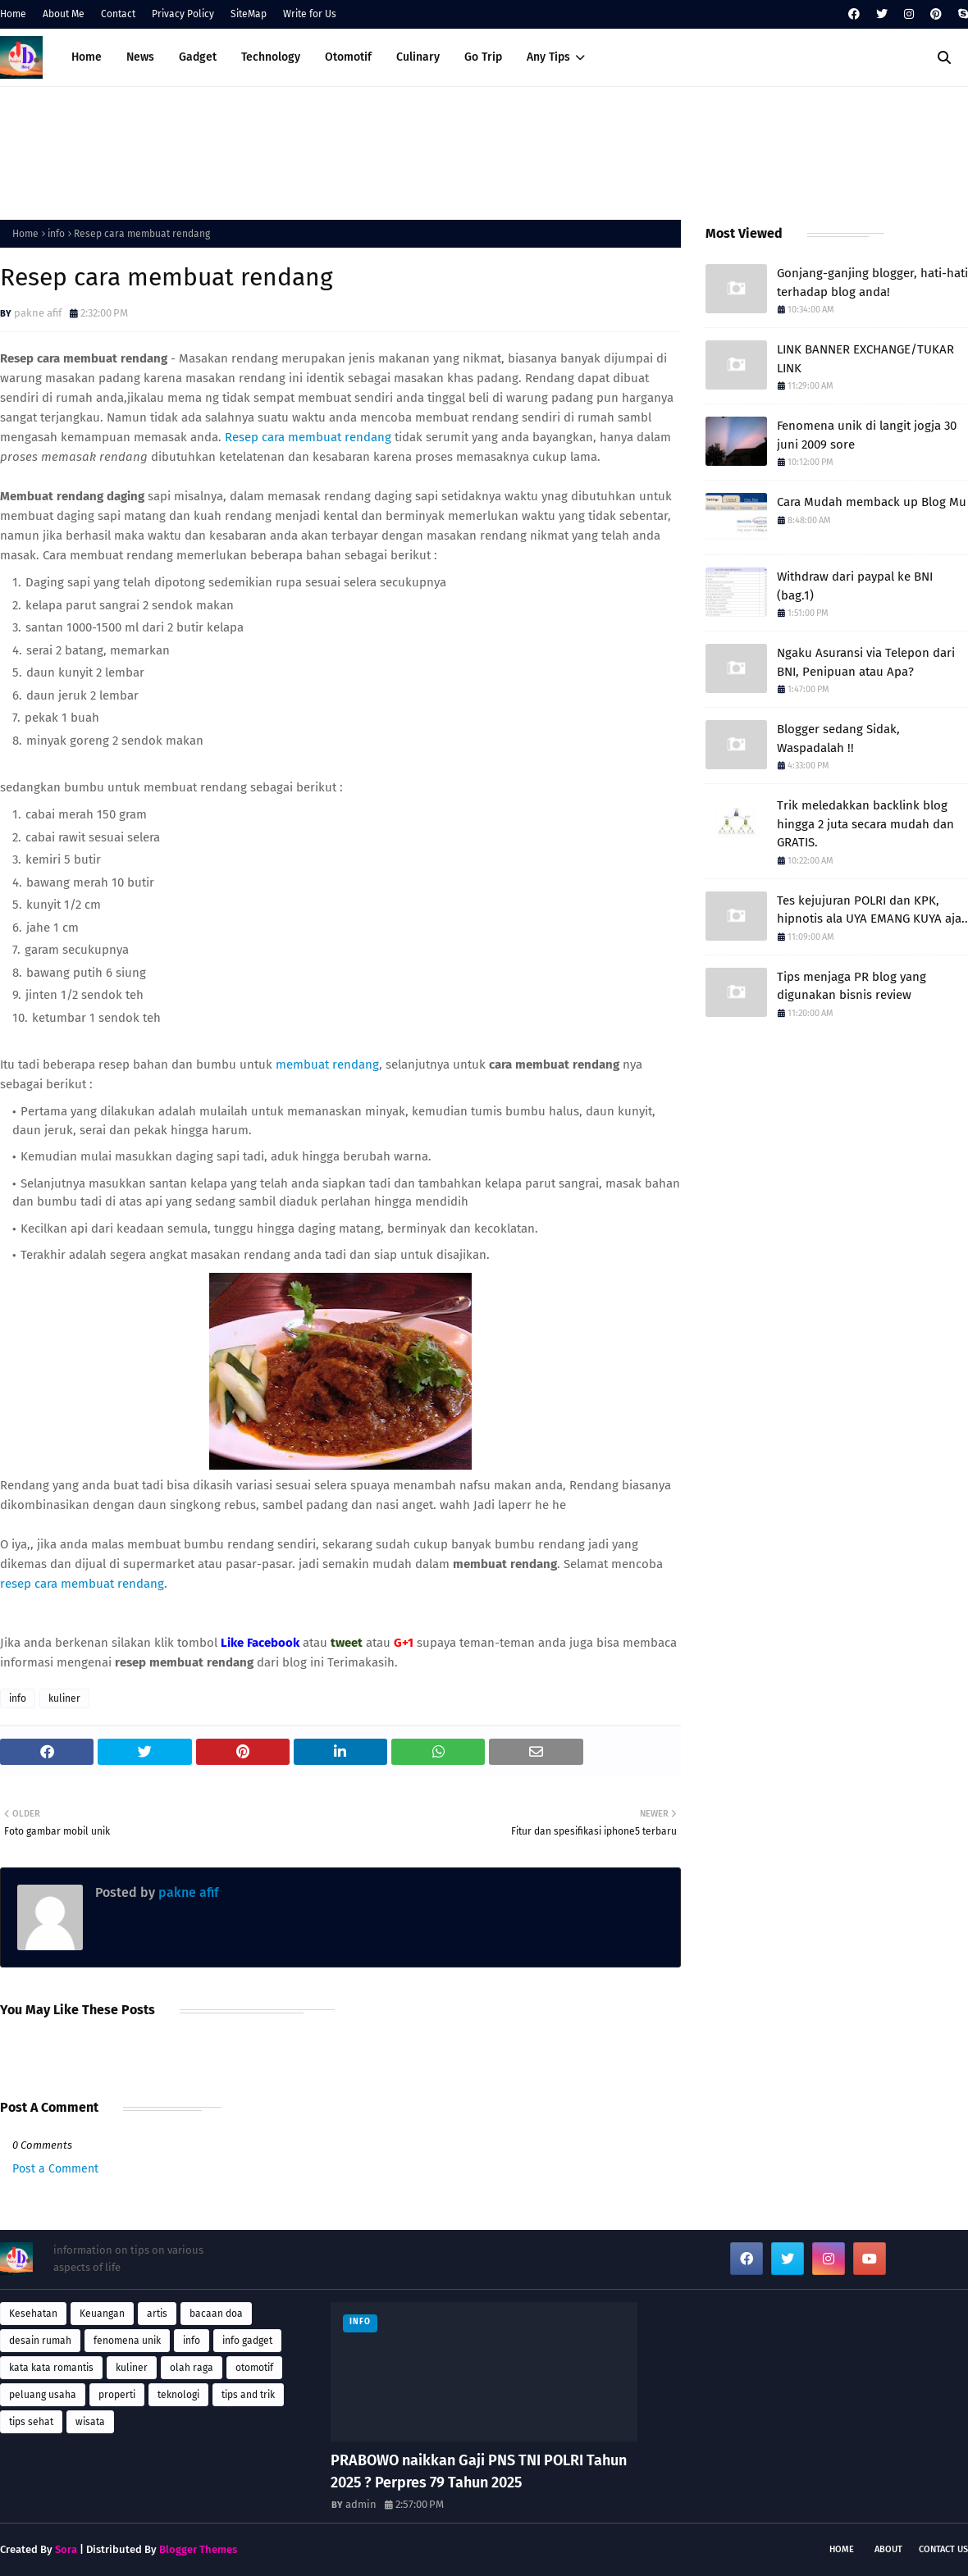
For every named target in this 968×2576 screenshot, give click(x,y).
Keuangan (102, 2313)
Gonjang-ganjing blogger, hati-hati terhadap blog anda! (872, 282)
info (56, 233)
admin (361, 2504)
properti (116, 2394)
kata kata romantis (51, 2367)
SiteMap (249, 14)
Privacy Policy (183, 14)
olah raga (191, 2367)
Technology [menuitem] (270, 57)
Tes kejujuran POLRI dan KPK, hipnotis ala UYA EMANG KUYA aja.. (872, 910)
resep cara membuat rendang (82, 1583)
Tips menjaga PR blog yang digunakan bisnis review (851, 986)
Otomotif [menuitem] (348, 57)
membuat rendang (327, 1064)
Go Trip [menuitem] (483, 57)
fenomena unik (127, 2340)
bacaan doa (216, 2313)
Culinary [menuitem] (418, 57)
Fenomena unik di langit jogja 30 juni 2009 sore (867, 435)
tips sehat (31, 2422)
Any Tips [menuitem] (548, 57)
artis (157, 2313)
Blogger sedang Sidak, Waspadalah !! (838, 738)
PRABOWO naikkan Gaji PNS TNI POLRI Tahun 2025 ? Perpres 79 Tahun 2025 (479, 2471)
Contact (118, 14)
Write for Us (309, 14)
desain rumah (40, 2340)
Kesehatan (33, 2313)
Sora (66, 2549)
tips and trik (248, 2394)
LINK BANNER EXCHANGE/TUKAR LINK (865, 359)
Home (13, 14)
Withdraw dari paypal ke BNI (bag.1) (855, 586)
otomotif (254, 2367)
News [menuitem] (140, 57)
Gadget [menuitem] (198, 57)
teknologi (178, 2394)
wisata (90, 2422)
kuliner (64, 1698)
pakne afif (38, 313)
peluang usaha (42, 2394)
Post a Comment (55, 2169)
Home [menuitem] (86, 57)
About (888, 2549)
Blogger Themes (198, 2549)
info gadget (247, 2340)
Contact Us (943, 2549)
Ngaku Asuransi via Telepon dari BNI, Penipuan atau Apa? (866, 662)
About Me (63, 14)
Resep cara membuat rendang (308, 437)
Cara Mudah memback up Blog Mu (871, 502)
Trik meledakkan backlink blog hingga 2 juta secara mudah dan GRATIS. (865, 824)
